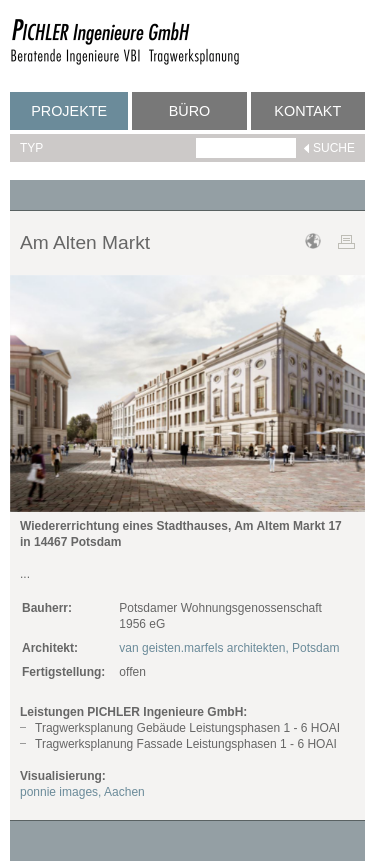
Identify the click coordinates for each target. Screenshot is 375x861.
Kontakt (307, 111)
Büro (190, 111)
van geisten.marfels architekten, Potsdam (229, 648)
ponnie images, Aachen (82, 792)
